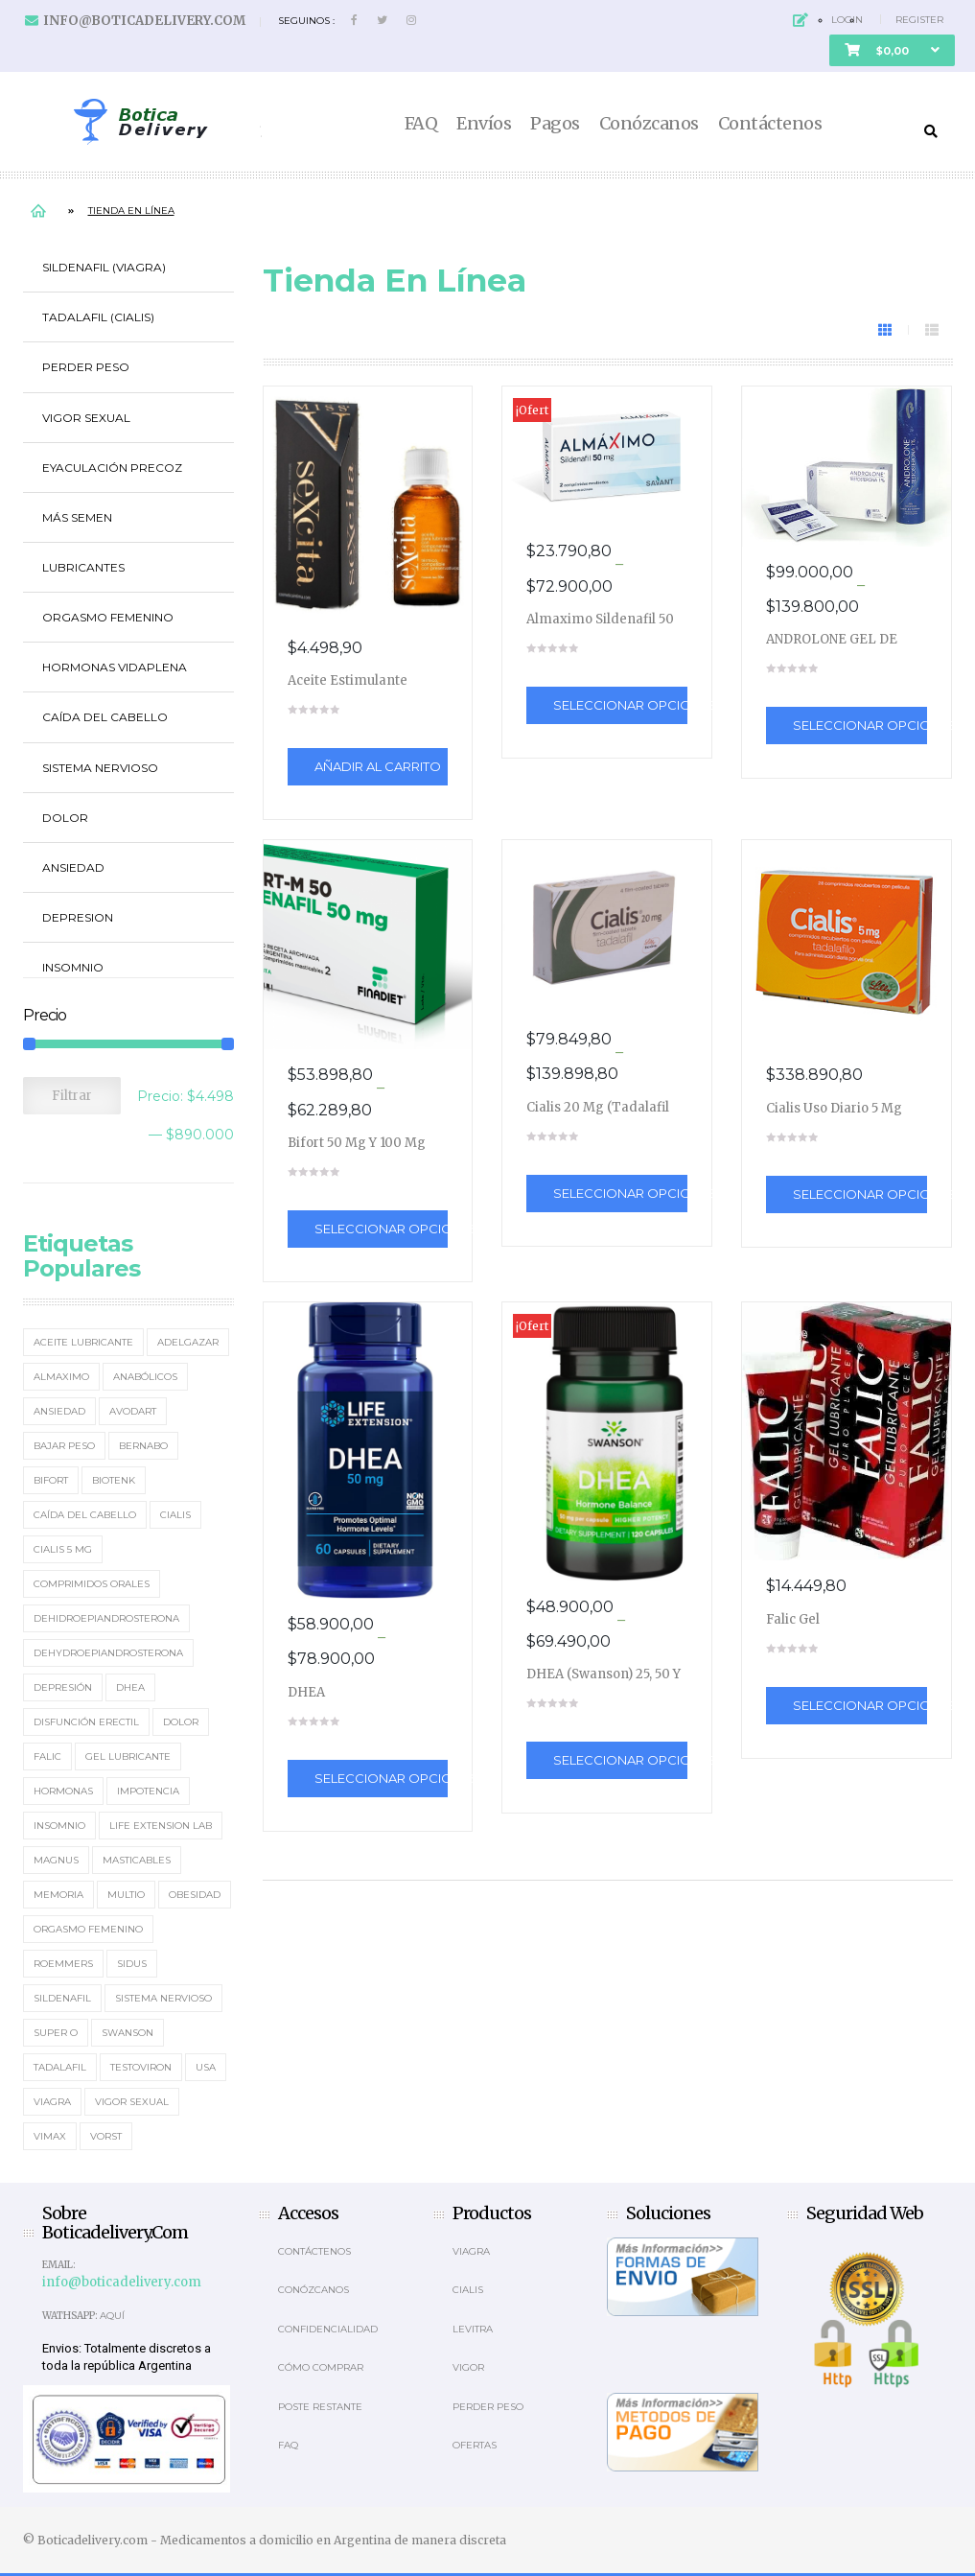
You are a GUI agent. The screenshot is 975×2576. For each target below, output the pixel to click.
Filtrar (72, 1096)
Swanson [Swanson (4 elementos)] (127, 2032)
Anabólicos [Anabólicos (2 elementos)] (145, 1376)
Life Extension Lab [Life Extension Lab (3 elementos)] (160, 1825)
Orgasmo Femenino (108, 617)
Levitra (473, 2329)
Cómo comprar (320, 2367)
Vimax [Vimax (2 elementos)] (50, 2136)
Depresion (77, 917)
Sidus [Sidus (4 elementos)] (132, 1963)
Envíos (483, 123)
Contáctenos (770, 123)
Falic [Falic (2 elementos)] (47, 1756)
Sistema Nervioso (100, 768)
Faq (288, 2445)
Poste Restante (320, 2406)
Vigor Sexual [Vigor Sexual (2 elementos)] (132, 2102)
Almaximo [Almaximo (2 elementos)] (61, 1376)
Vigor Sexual (86, 417)
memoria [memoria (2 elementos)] (58, 1894)
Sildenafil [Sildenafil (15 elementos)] (62, 1998)
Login (847, 19)
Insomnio (73, 967)
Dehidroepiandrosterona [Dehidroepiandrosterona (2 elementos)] (106, 1618)
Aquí (112, 2315)
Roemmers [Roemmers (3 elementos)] (63, 1963)
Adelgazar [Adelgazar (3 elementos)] (188, 1342)
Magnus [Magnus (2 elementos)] (56, 1860)
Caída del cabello (105, 717)
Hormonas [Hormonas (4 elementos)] (63, 1791)
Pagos (555, 123)
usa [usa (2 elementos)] (206, 2067)
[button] (892, 50)
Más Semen (77, 517)
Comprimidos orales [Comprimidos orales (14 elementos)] (92, 1584)
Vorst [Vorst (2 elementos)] (106, 2136)
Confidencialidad (328, 2329)
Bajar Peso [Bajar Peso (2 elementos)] (64, 1446)
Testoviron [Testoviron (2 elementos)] (141, 2067)
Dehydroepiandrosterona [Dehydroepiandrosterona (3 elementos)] (108, 1653)
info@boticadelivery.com (144, 20)
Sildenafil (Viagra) (104, 267)
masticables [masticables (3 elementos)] (137, 1860)
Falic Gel (793, 1619)
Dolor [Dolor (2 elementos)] (180, 1722)
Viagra (471, 2251)
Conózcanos (649, 123)
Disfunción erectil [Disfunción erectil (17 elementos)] (86, 1722)
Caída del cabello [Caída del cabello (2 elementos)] (85, 1515)
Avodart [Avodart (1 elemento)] (132, 1411)
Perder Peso (85, 367)
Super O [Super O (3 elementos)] (56, 2032)
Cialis (468, 2289)
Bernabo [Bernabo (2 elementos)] (143, 1446)
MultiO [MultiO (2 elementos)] (126, 1894)
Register (919, 19)
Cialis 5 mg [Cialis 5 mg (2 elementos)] (63, 1549)
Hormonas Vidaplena (114, 667)
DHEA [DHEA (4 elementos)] (130, 1687)
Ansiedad (73, 867)
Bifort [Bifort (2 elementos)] (51, 1480)
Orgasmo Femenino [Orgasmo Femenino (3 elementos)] (88, 1929)
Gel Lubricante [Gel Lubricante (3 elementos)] (128, 1756)
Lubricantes (83, 567)
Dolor (65, 817)
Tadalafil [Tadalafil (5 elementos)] (60, 2067)
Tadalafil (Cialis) (98, 317)
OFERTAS (475, 2445)
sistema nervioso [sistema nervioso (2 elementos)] (163, 1998)
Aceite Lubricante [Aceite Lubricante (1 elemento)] (83, 1342)
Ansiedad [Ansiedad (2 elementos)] (59, 1411)
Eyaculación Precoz (112, 467)
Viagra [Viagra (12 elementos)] (52, 2102)
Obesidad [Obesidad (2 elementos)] (195, 1894)
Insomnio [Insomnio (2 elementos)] (59, 1825)
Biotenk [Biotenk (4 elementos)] (113, 1480)
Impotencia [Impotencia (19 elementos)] (148, 1791)
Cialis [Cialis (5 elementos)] (175, 1515)
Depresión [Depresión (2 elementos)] (63, 1687)
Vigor (468, 2367)
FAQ (421, 123)
